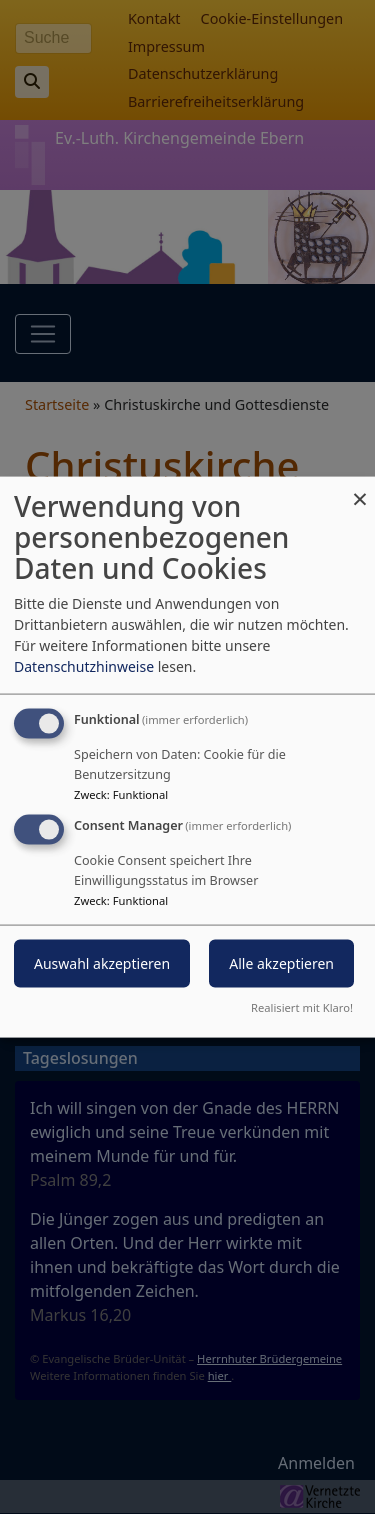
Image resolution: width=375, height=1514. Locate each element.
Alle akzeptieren (281, 963)
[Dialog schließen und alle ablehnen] (360, 489)
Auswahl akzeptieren (102, 963)
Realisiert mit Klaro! (302, 1006)
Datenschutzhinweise (84, 666)
